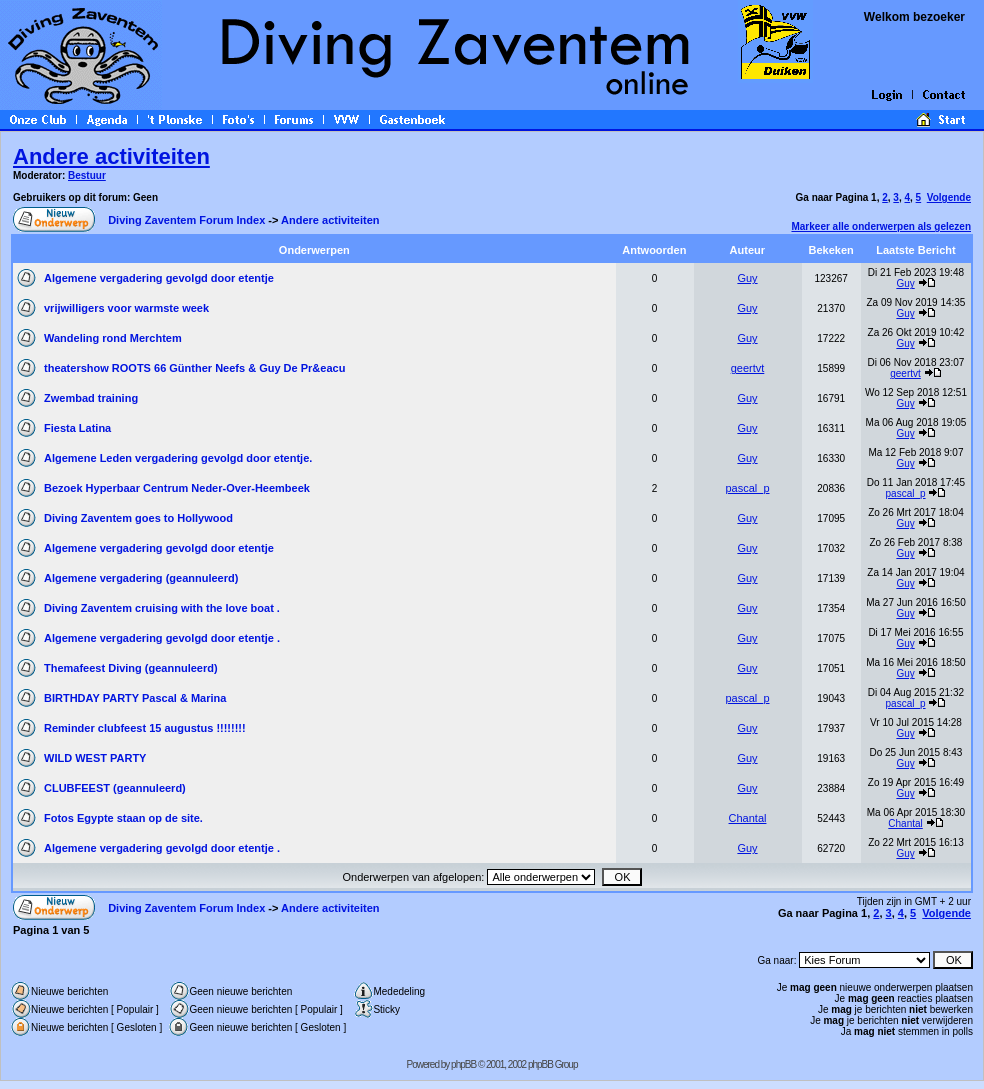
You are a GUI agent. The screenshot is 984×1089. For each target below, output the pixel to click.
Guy (747, 278)
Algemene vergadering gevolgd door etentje (159, 278)
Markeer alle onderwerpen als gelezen (881, 226)
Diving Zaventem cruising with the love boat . (162, 608)
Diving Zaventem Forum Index (186, 220)
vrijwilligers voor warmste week (126, 308)
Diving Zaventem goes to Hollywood (138, 518)
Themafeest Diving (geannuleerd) (131, 668)
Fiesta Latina (77, 428)
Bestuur (87, 175)
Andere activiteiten (111, 156)
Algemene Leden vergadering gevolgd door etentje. (178, 458)
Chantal (748, 818)
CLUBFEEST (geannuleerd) (115, 788)
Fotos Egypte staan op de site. (123, 818)
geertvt (748, 368)
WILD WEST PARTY (95, 758)
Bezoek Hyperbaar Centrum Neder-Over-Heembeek (177, 488)
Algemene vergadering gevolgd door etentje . (162, 638)
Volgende (949, 197)
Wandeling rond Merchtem (113, 338)
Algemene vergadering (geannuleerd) (141, 578)
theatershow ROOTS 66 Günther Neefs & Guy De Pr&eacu (194, 368)
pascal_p (747, 488)
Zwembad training (91, 398)
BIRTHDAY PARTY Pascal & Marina (135, 698)
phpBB (463, 1064)
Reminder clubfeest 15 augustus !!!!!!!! (145, 728)
